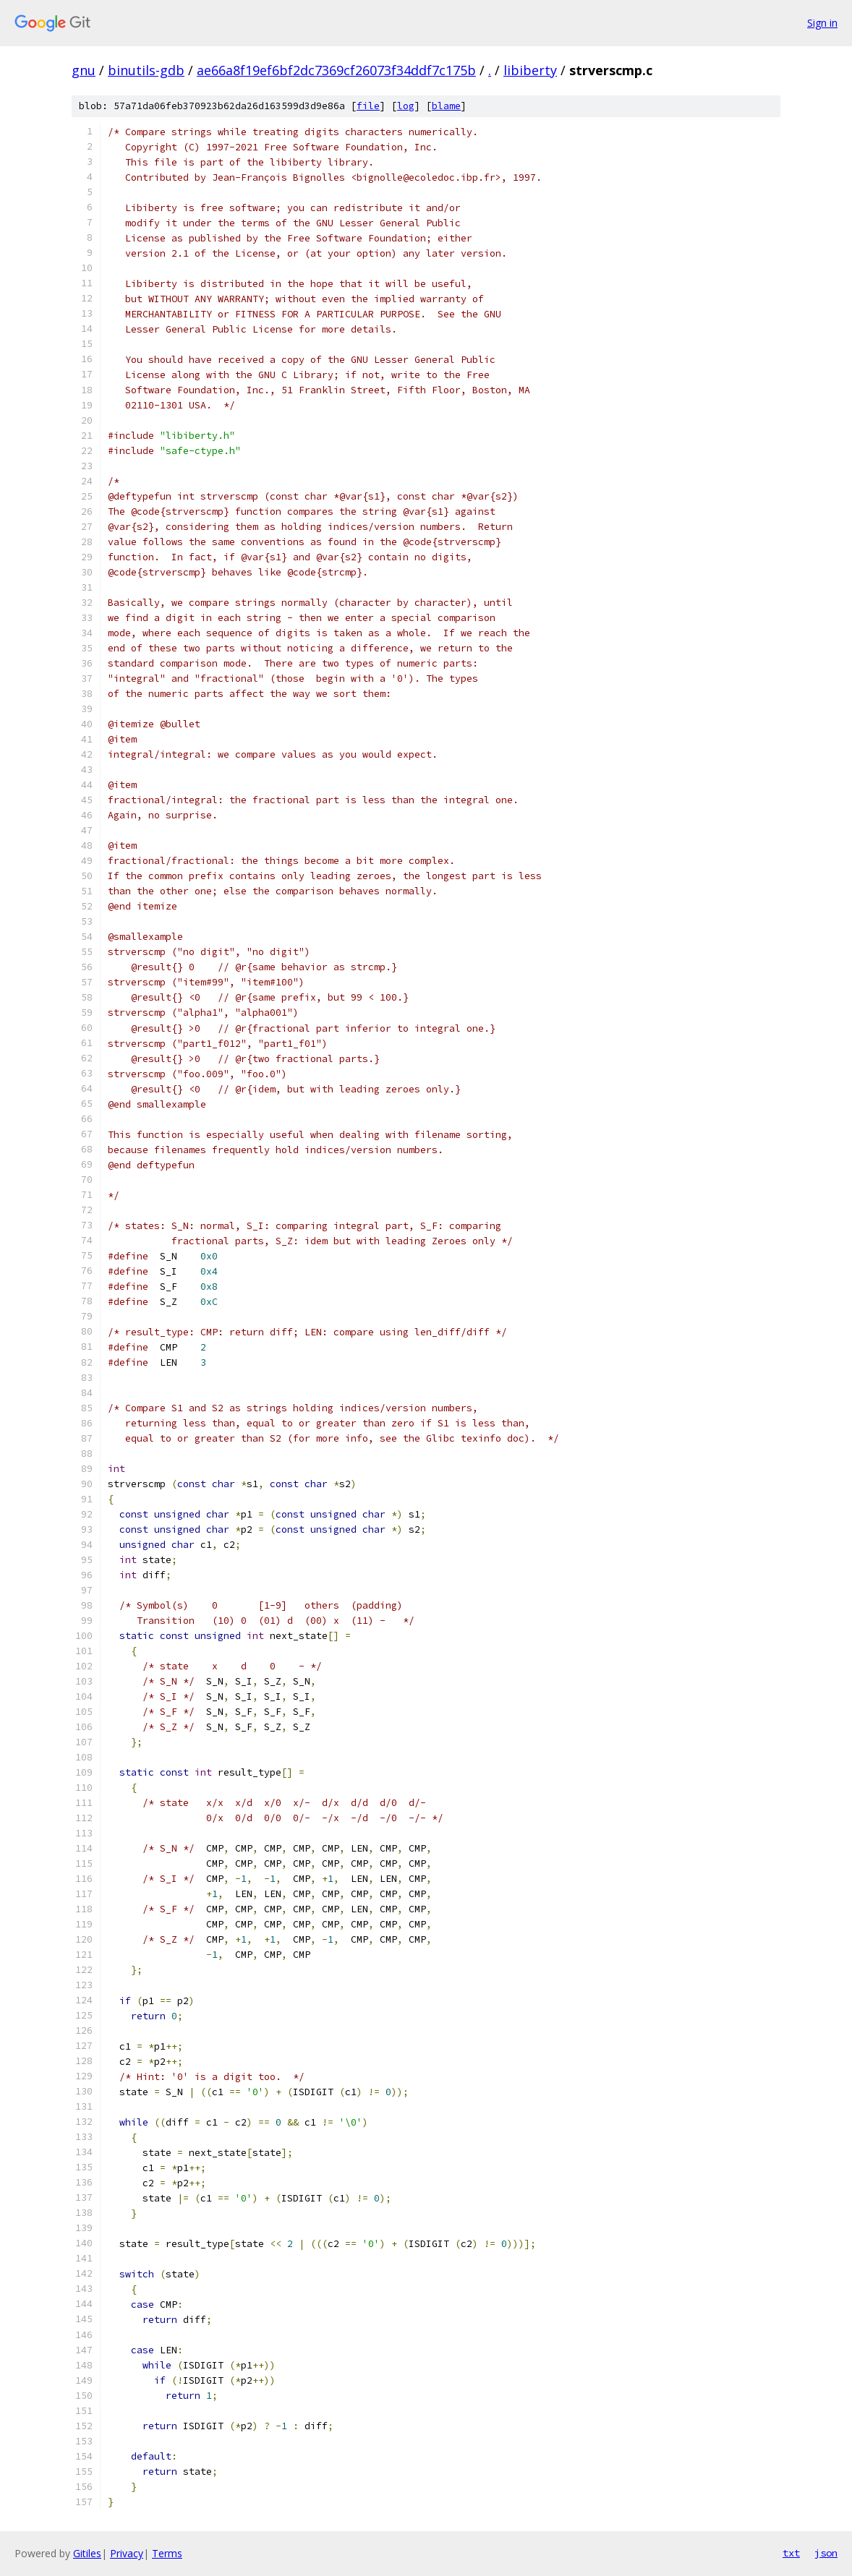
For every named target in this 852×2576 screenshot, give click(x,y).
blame (446, 106)
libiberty (530, 70)
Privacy (126, 2553)
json (826, 2552)
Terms (167, 2553)
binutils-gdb (146, 70)
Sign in (822, 23)
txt (791, 2552)
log (405, 106)
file (368, 106)
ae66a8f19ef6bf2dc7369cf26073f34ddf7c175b (336, 70)
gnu (83, 70)
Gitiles (87, 2553)
